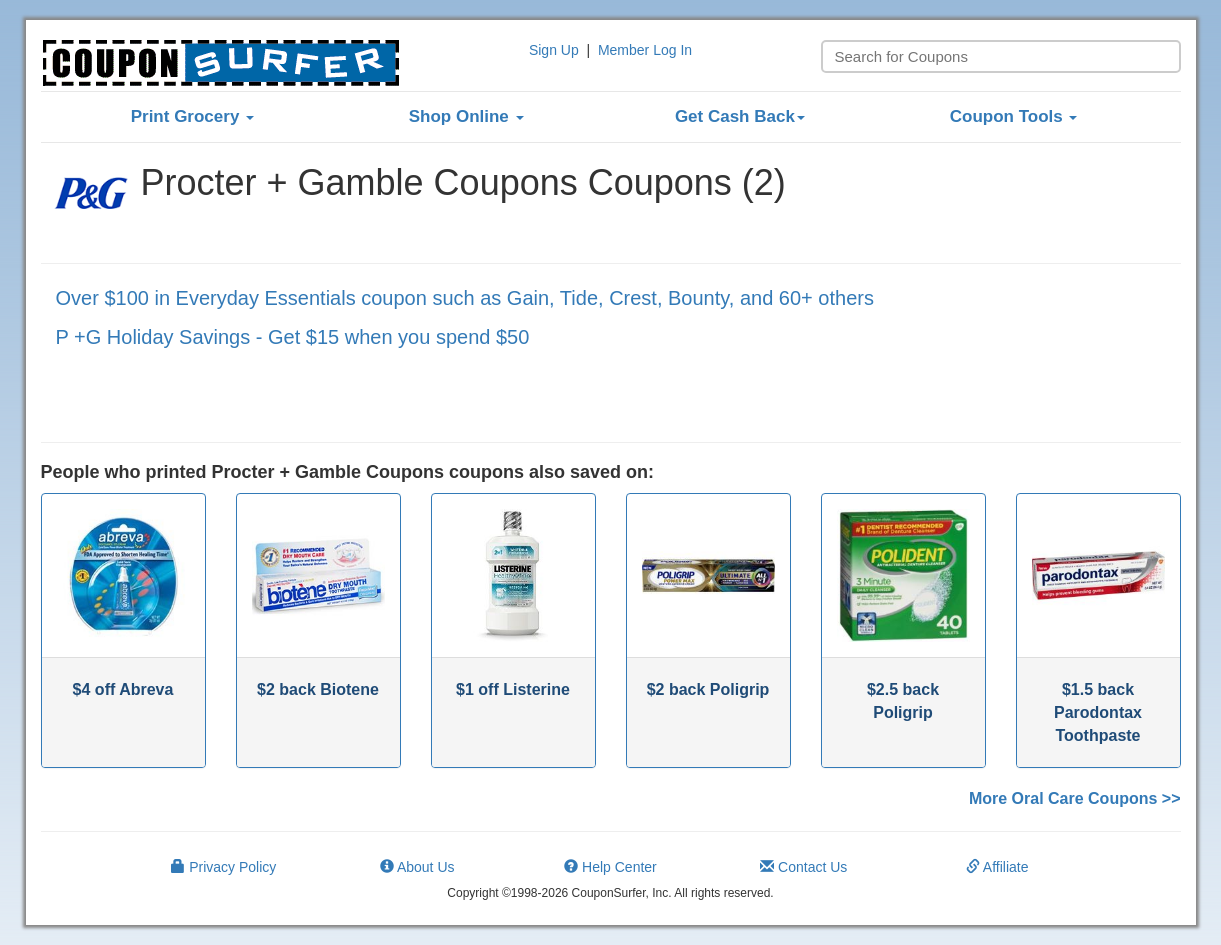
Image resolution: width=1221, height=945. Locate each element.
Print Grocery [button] (192, 116)
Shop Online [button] (466, 116)
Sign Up (554, 50)
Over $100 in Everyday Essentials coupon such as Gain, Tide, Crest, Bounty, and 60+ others (465, 298)
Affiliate (997, 867)
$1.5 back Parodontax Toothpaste (1098, 712)
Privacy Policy (223, 867)
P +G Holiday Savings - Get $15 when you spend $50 (293, 337)
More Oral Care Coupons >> (1075, 798)
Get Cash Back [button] (740, 116)
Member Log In (645, 50)
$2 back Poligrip (708, 689)
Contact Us (803, 867)
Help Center (610, 867)
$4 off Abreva (123, 689)
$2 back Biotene (318, 689)
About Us (417, 867)
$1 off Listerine (513, 689)
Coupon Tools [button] (1014, 116)
